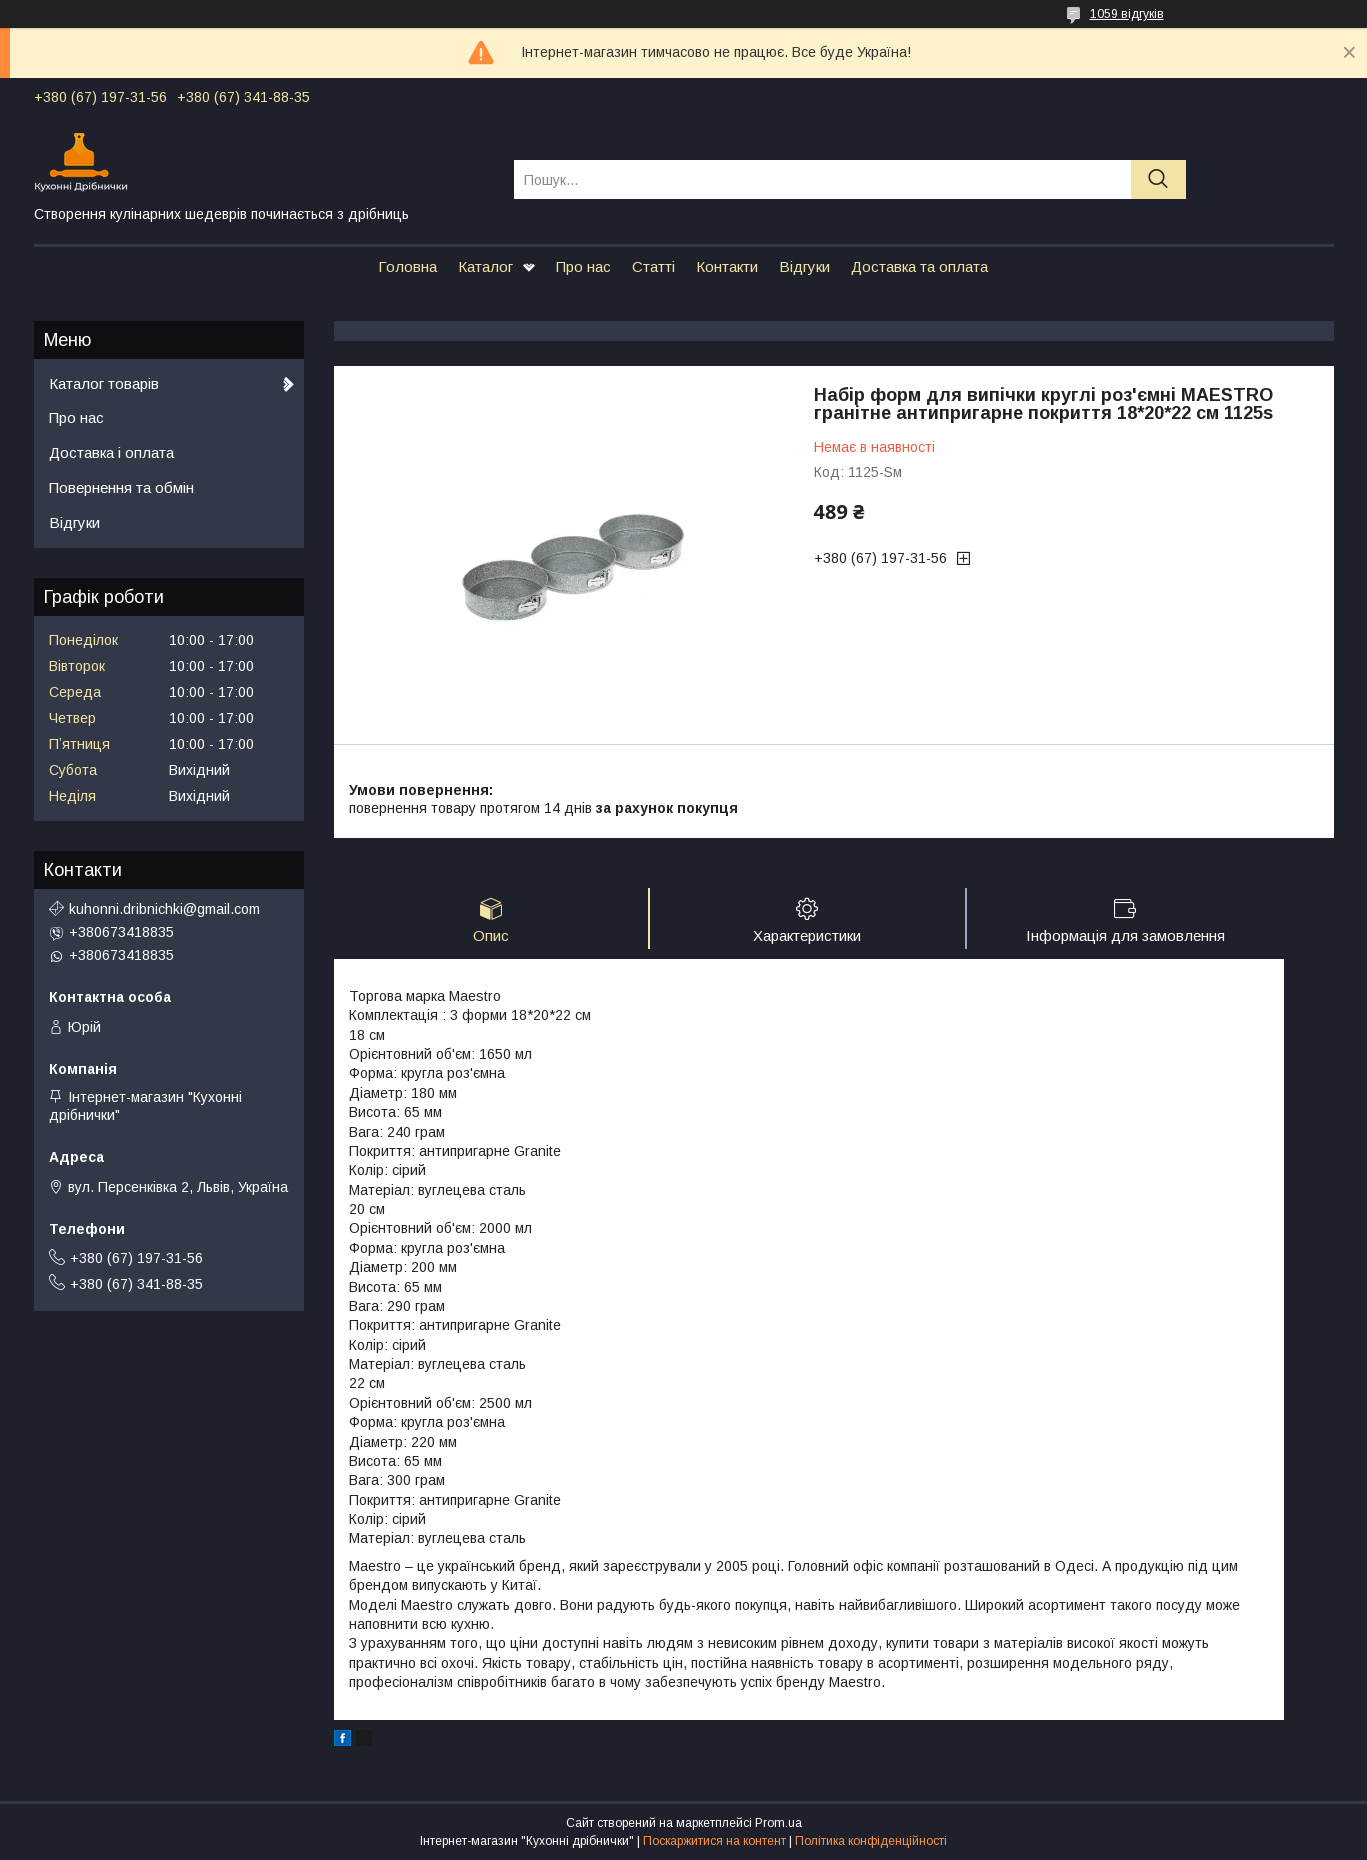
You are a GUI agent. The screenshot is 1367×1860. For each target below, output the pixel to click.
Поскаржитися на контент (714, 1841)
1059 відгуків (1127, 14)
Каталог (485, 266)
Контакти (727, 266)
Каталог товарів (104, 383)
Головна (407, 266)
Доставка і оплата (111, 452)
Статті (653, 266)
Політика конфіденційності (871, 1841)
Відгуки (804, 266)
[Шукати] (1158, 179)
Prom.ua (778, 1823)
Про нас (583, 266)
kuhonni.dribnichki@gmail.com (164, 909)
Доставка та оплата (919, 266)
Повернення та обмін (121, 487)
